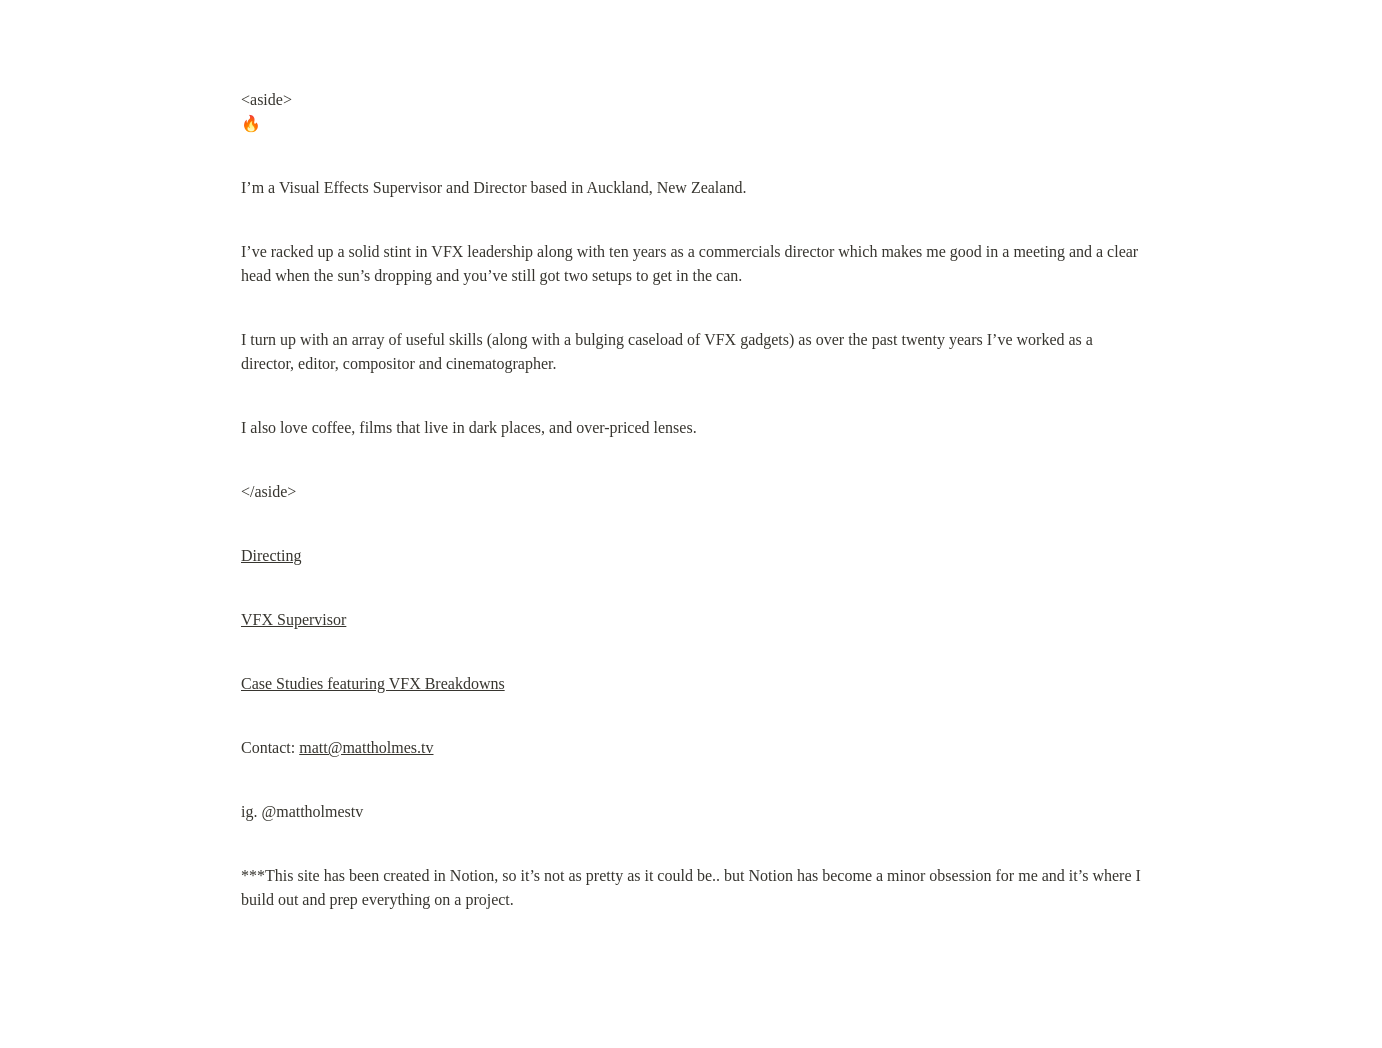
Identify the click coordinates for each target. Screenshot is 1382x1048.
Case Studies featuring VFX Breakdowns (373, 683)
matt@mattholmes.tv (366, 747)
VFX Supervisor (293, 619)
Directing (271, 555)
